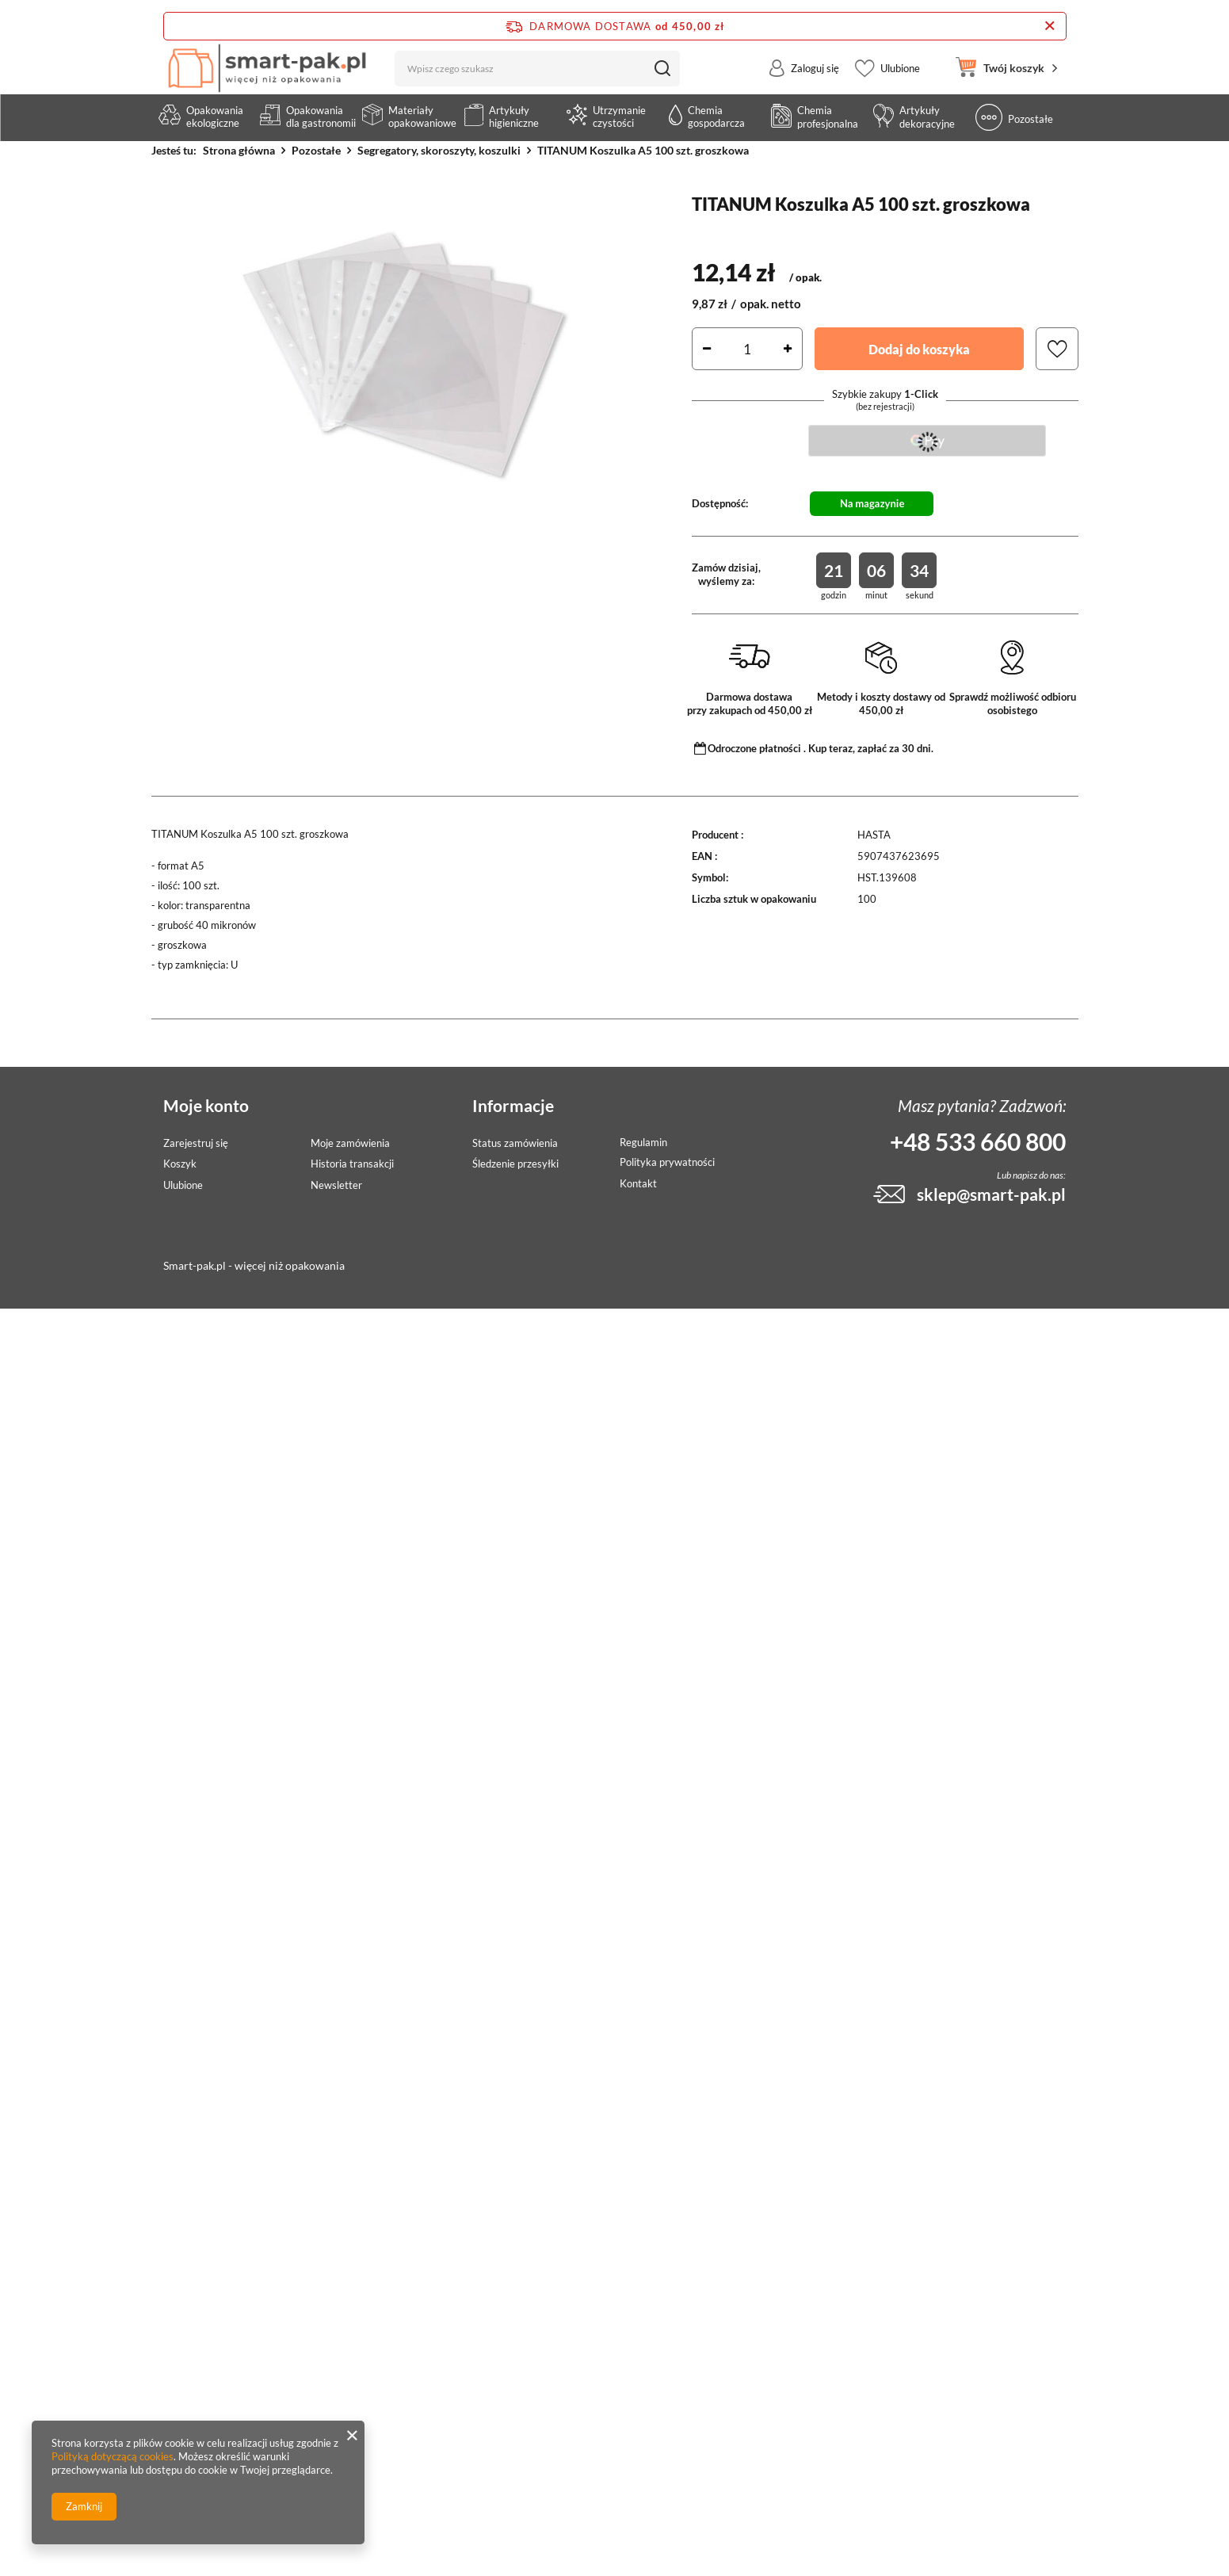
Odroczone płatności (754, 748)
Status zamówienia (515, 1143)
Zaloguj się (815, 82)
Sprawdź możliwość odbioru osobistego (1012, 703)
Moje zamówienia (350, 1143)
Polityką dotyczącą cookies (113, 2456)
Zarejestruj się (195, 1143)
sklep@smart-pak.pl (991, 1194)
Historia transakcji (352, 1164)
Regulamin (643, 1142)
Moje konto (206, 1105)
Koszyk (180, 1164)
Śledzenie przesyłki (515, 1164)
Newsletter (336, 1185)
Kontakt (638, 1184)
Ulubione (900, 82)
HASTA (874, 834)
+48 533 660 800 (978, 1141)
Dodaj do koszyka (919, 349)
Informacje (513, 1105)
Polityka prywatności (667, 1162)
